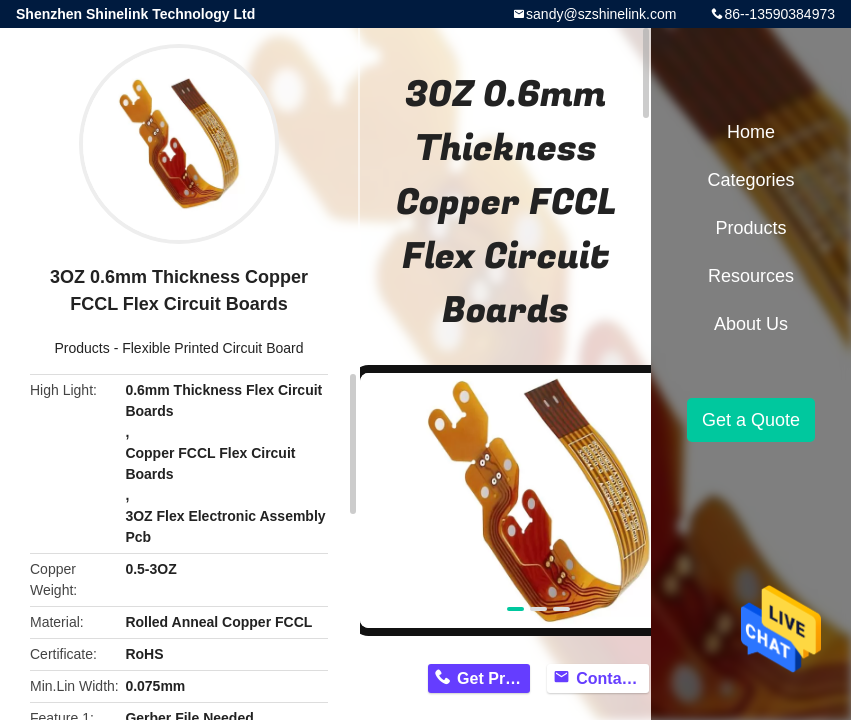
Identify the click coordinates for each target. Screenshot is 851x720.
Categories (750, 180)
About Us (751, 324)
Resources (751, 276)
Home (751, 132)
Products (82, 348)
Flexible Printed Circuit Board (212, 348)
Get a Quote (751, 420)
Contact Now (612, 678)
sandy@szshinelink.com (601, 14)
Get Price (492, 678)
